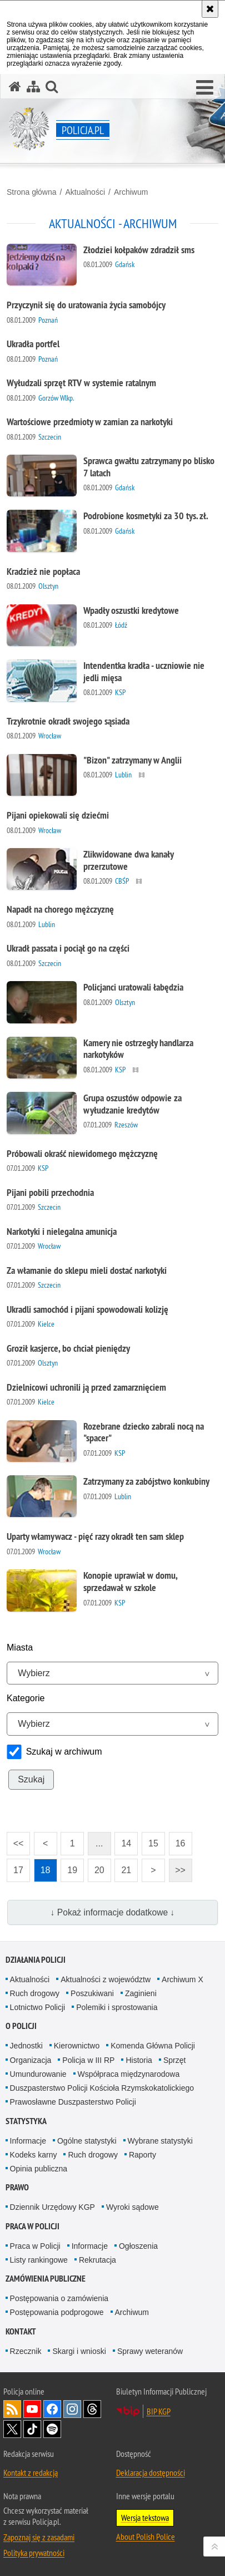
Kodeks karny (33, 2154)
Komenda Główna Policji (153, 2045)
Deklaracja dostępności (150, 2472)
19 (72, 1870)
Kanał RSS (12, 2409)
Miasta (20, 1647)
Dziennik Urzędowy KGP (52, 2207)
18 (46, 1870)
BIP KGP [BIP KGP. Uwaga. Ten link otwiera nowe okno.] (159, 2411)
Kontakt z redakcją (30, 2472)
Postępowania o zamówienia (59, 2298)
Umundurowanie (38, 2074)
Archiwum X (182, 1979)
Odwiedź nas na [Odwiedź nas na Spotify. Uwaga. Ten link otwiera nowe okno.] (52, 2429)
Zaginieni (141, 1993)
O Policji (21, 2026)
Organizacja (31, 2060)
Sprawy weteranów (150, 2351)
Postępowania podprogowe (57, 2312)
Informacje (28, 2140)
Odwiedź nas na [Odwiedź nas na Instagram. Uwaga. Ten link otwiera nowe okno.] (72, 2409)
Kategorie (26, 1698)
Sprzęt (174, 2060)
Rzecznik (26, 2351)
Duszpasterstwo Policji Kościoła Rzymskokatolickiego (102, 2088)
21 (126, 1870)
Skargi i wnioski (79, 2351)
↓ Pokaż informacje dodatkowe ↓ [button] (113, 1912)
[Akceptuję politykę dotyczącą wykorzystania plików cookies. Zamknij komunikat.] (210, 9)
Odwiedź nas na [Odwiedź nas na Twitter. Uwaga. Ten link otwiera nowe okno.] (12, 2429)
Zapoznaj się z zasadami (38, 2537)
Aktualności (85, 192)
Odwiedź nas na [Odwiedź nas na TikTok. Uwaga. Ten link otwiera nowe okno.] (32, 2429)
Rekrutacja (97, 2259)
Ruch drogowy (35, 1993)
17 (18, 1870)
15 (153, 1843)
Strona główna (32, 192)
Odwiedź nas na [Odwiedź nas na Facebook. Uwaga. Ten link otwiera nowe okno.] (52, 2409)
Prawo (17, 2187)
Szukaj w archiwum (64, 1751)
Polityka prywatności (33, 2552)
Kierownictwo (76, 2045)
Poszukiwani (92, 1993)
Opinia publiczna (39, 2168)
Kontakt (21, 2331)
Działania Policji (36, 1960)
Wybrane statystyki (160, 2140)
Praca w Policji (32, 2226)
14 (126, 1843)
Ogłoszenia (138, 2246)
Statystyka (26, 2121)
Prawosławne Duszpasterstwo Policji (73, 2101)
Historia (139, 2060)
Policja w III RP (88, 2060)
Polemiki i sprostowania (116, 2007)
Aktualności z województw (106, 1979)
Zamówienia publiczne (46, 2278)
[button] (204, 88)
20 (99, 1870)
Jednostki (26, 2045)
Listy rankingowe (39, 2259)
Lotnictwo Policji (38, 2007)
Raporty (142, 2154)
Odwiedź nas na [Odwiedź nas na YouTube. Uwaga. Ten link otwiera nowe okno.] (32, 2409)
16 (181, 1843)
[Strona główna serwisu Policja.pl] (15, 86)
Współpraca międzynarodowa (129, 2074)
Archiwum (131, 192)
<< (15, 1840)
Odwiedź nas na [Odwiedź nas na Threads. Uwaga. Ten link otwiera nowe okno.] (92, 2409)
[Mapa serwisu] (33, 86)
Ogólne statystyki (87, 2140)
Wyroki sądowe (132, 2207)
